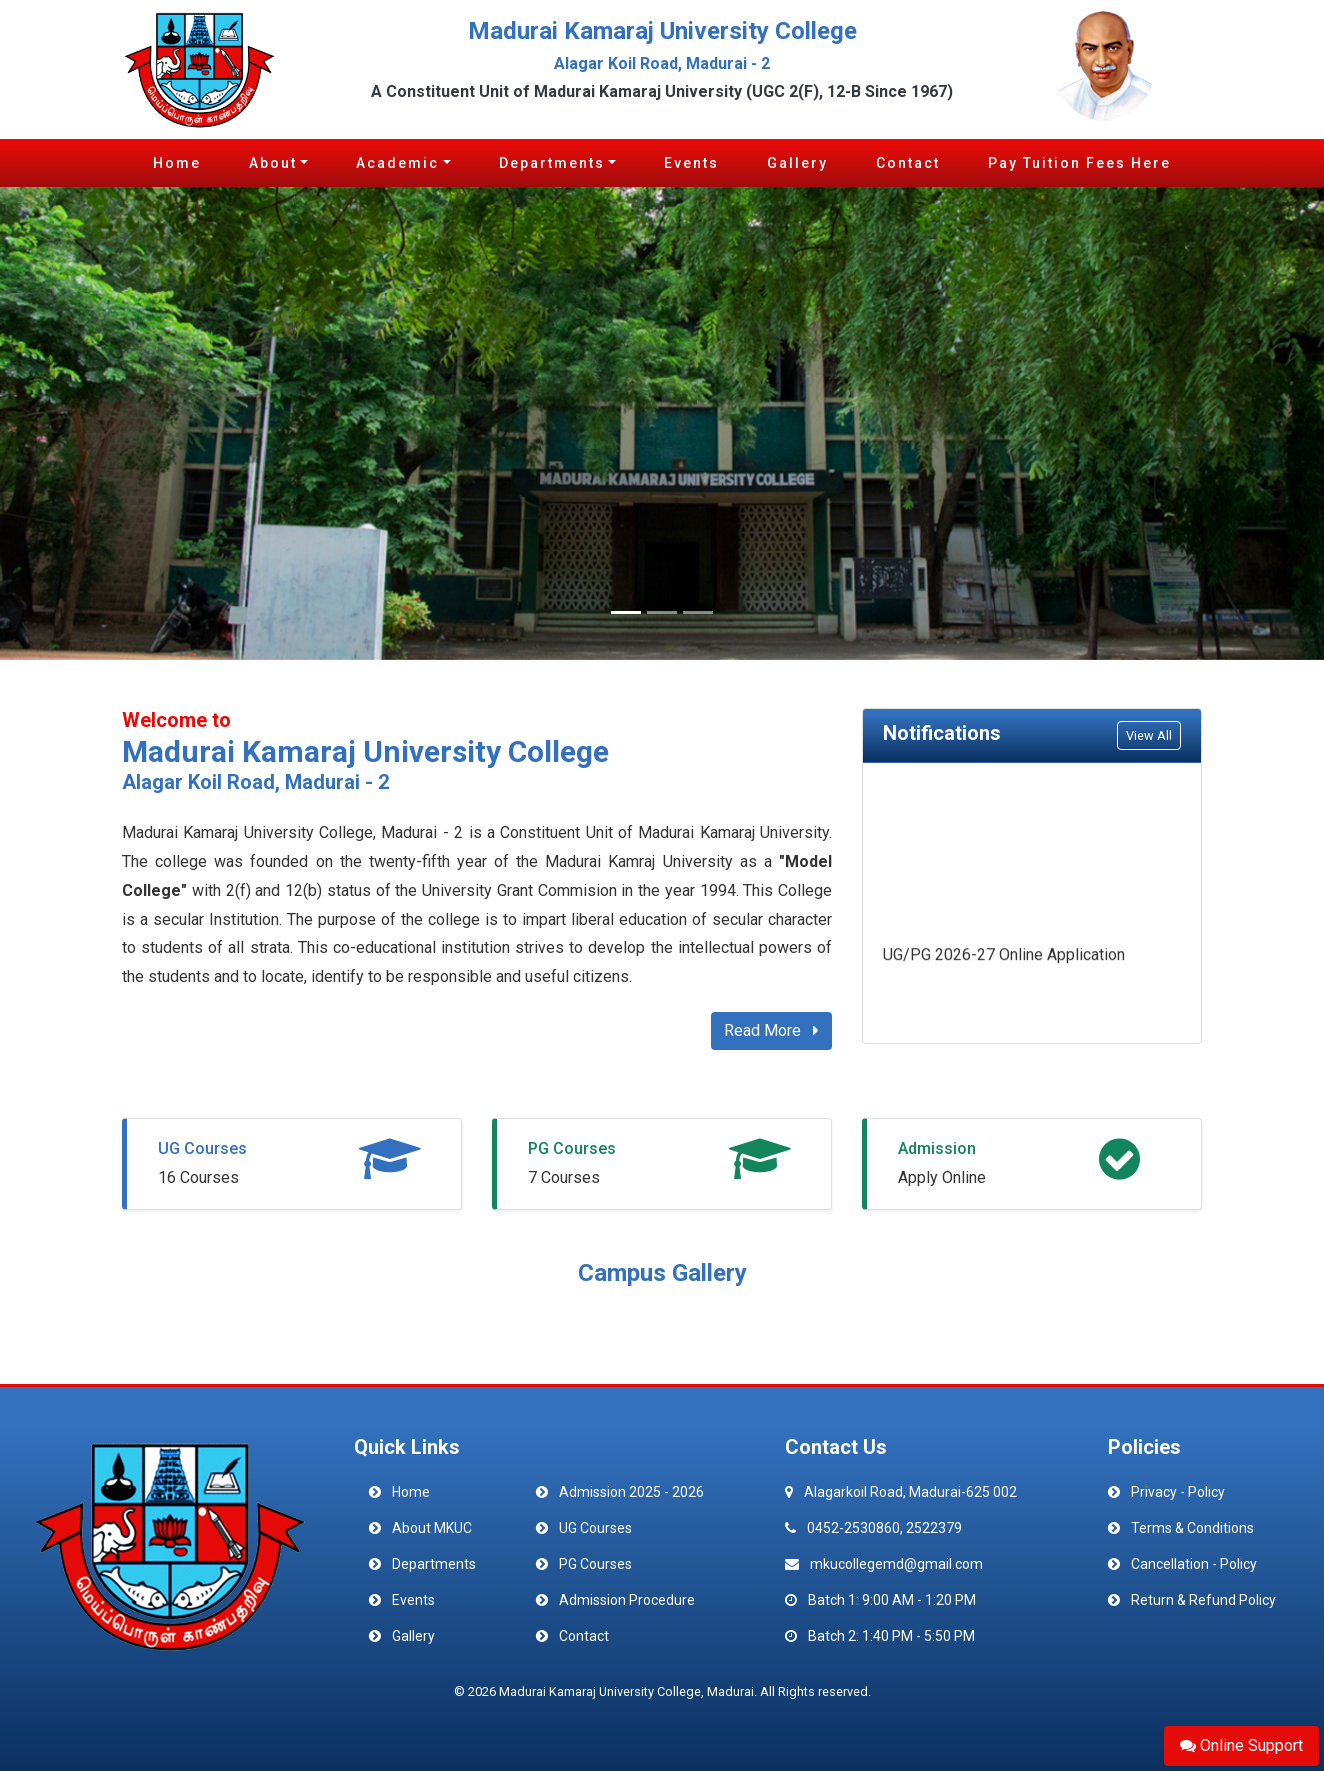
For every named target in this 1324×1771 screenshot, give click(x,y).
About (273, 163)
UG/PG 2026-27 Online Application (1004, 958)
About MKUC (432, 1528)
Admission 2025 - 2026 (631, 1492)
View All (1149, 735)
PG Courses (572, 1148)
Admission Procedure (627, 1600)
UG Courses (202, 1148)
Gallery (797, 163)
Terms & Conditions (1192, 1528)
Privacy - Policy (1178, 1492)
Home (177, 163)
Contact (908, 163)
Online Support (1241, 1745)
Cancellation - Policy (1194, 1564)
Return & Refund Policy (1203, 1600)
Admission (937, 1148)
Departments (552, 163)
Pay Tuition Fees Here (1079, 163)
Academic (397, 163)
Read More (771, 1030)
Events (691, 163)
